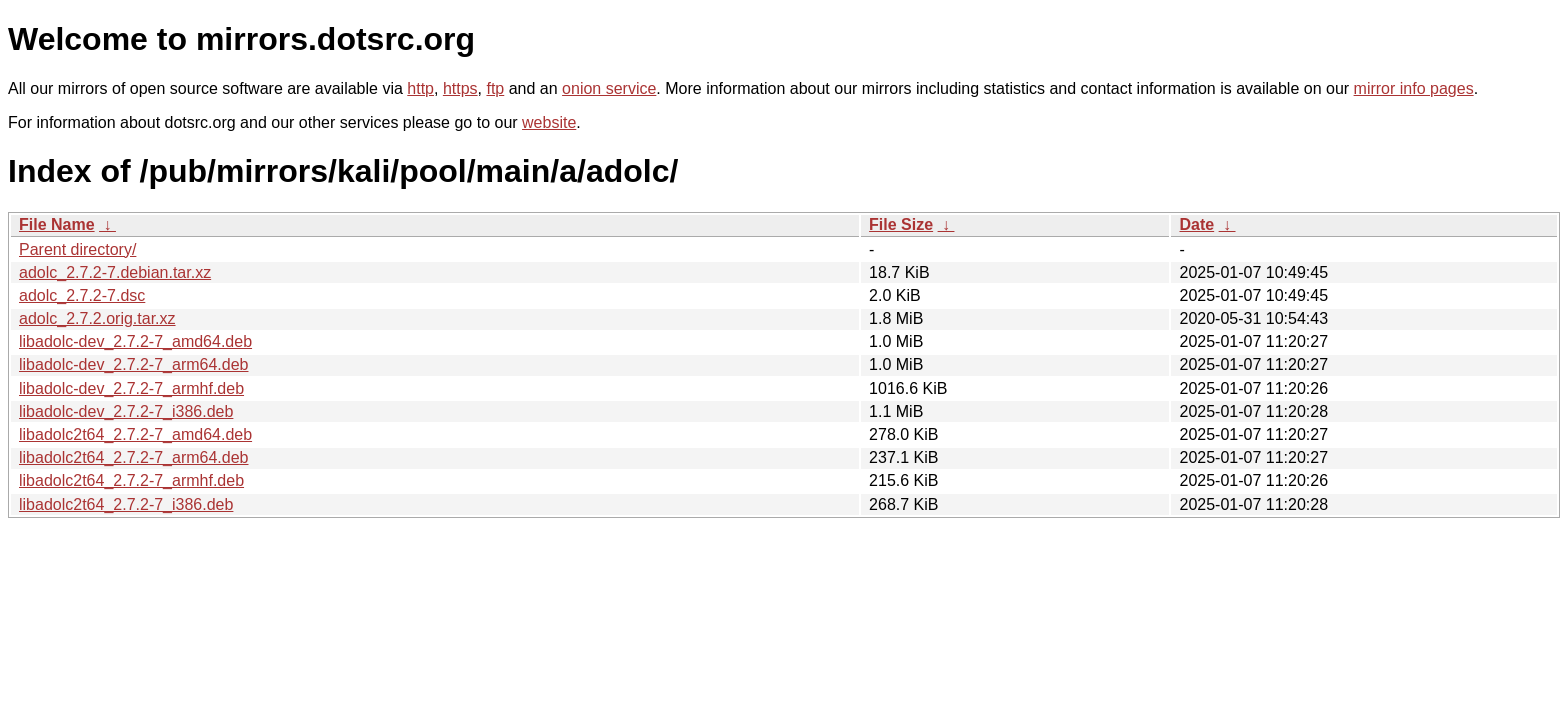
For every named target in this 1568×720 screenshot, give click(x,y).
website (549, 122)
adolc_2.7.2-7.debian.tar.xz (115, 272)
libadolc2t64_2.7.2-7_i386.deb (126, 504)
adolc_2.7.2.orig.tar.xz (97, 318)
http (420, 88)
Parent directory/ (77, 249)
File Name (57, 224)
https (460, 88)
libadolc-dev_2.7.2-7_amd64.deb (135, 341)
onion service (609, 88)
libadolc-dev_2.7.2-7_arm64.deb (133, 364)
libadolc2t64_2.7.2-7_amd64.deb (135, 434)
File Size (901, 224)
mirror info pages (1414, 88)
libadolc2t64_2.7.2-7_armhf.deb (131, 480)
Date (1196, 224)
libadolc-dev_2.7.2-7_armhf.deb (131, 388)
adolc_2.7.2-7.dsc (82, 295)
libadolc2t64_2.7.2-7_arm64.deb (134, 457)
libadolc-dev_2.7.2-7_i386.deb (126, 411)
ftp (495, 88)
